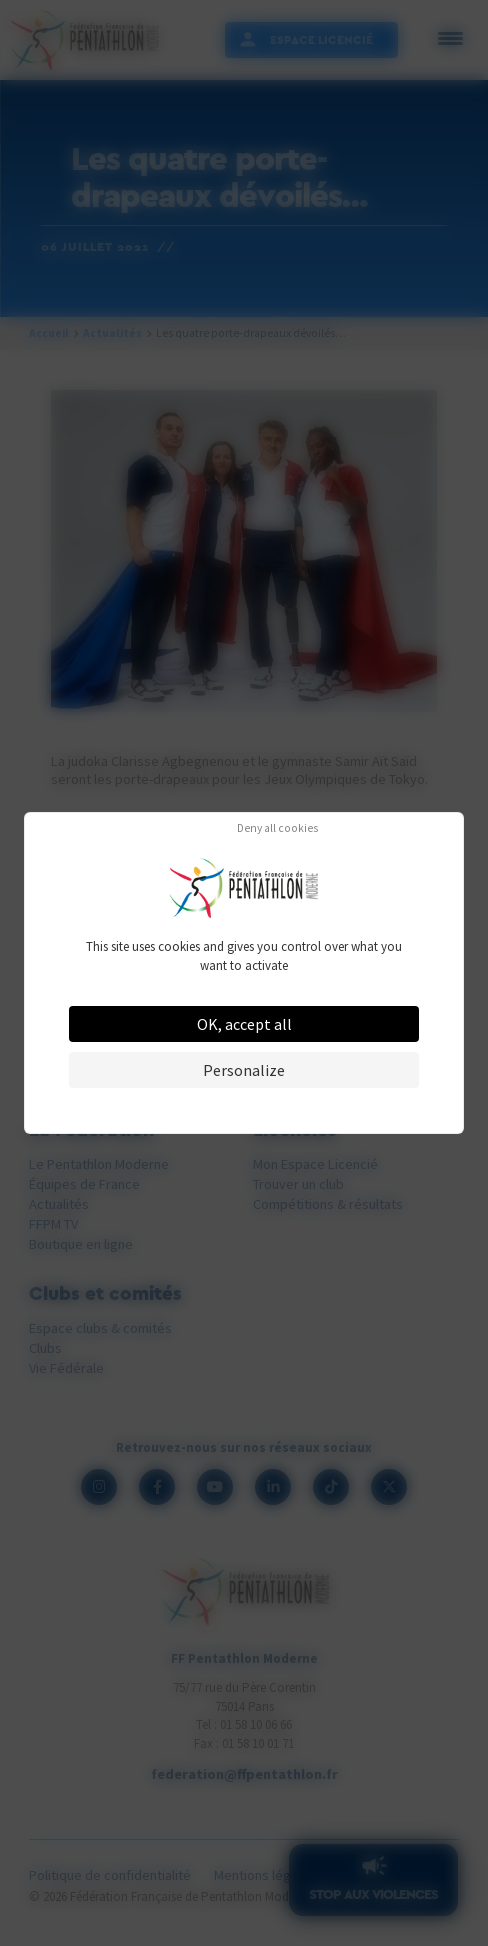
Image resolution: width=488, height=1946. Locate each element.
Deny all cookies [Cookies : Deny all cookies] (277, 829)
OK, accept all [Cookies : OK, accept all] (244, 1024)
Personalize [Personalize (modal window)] (244, 1070)
